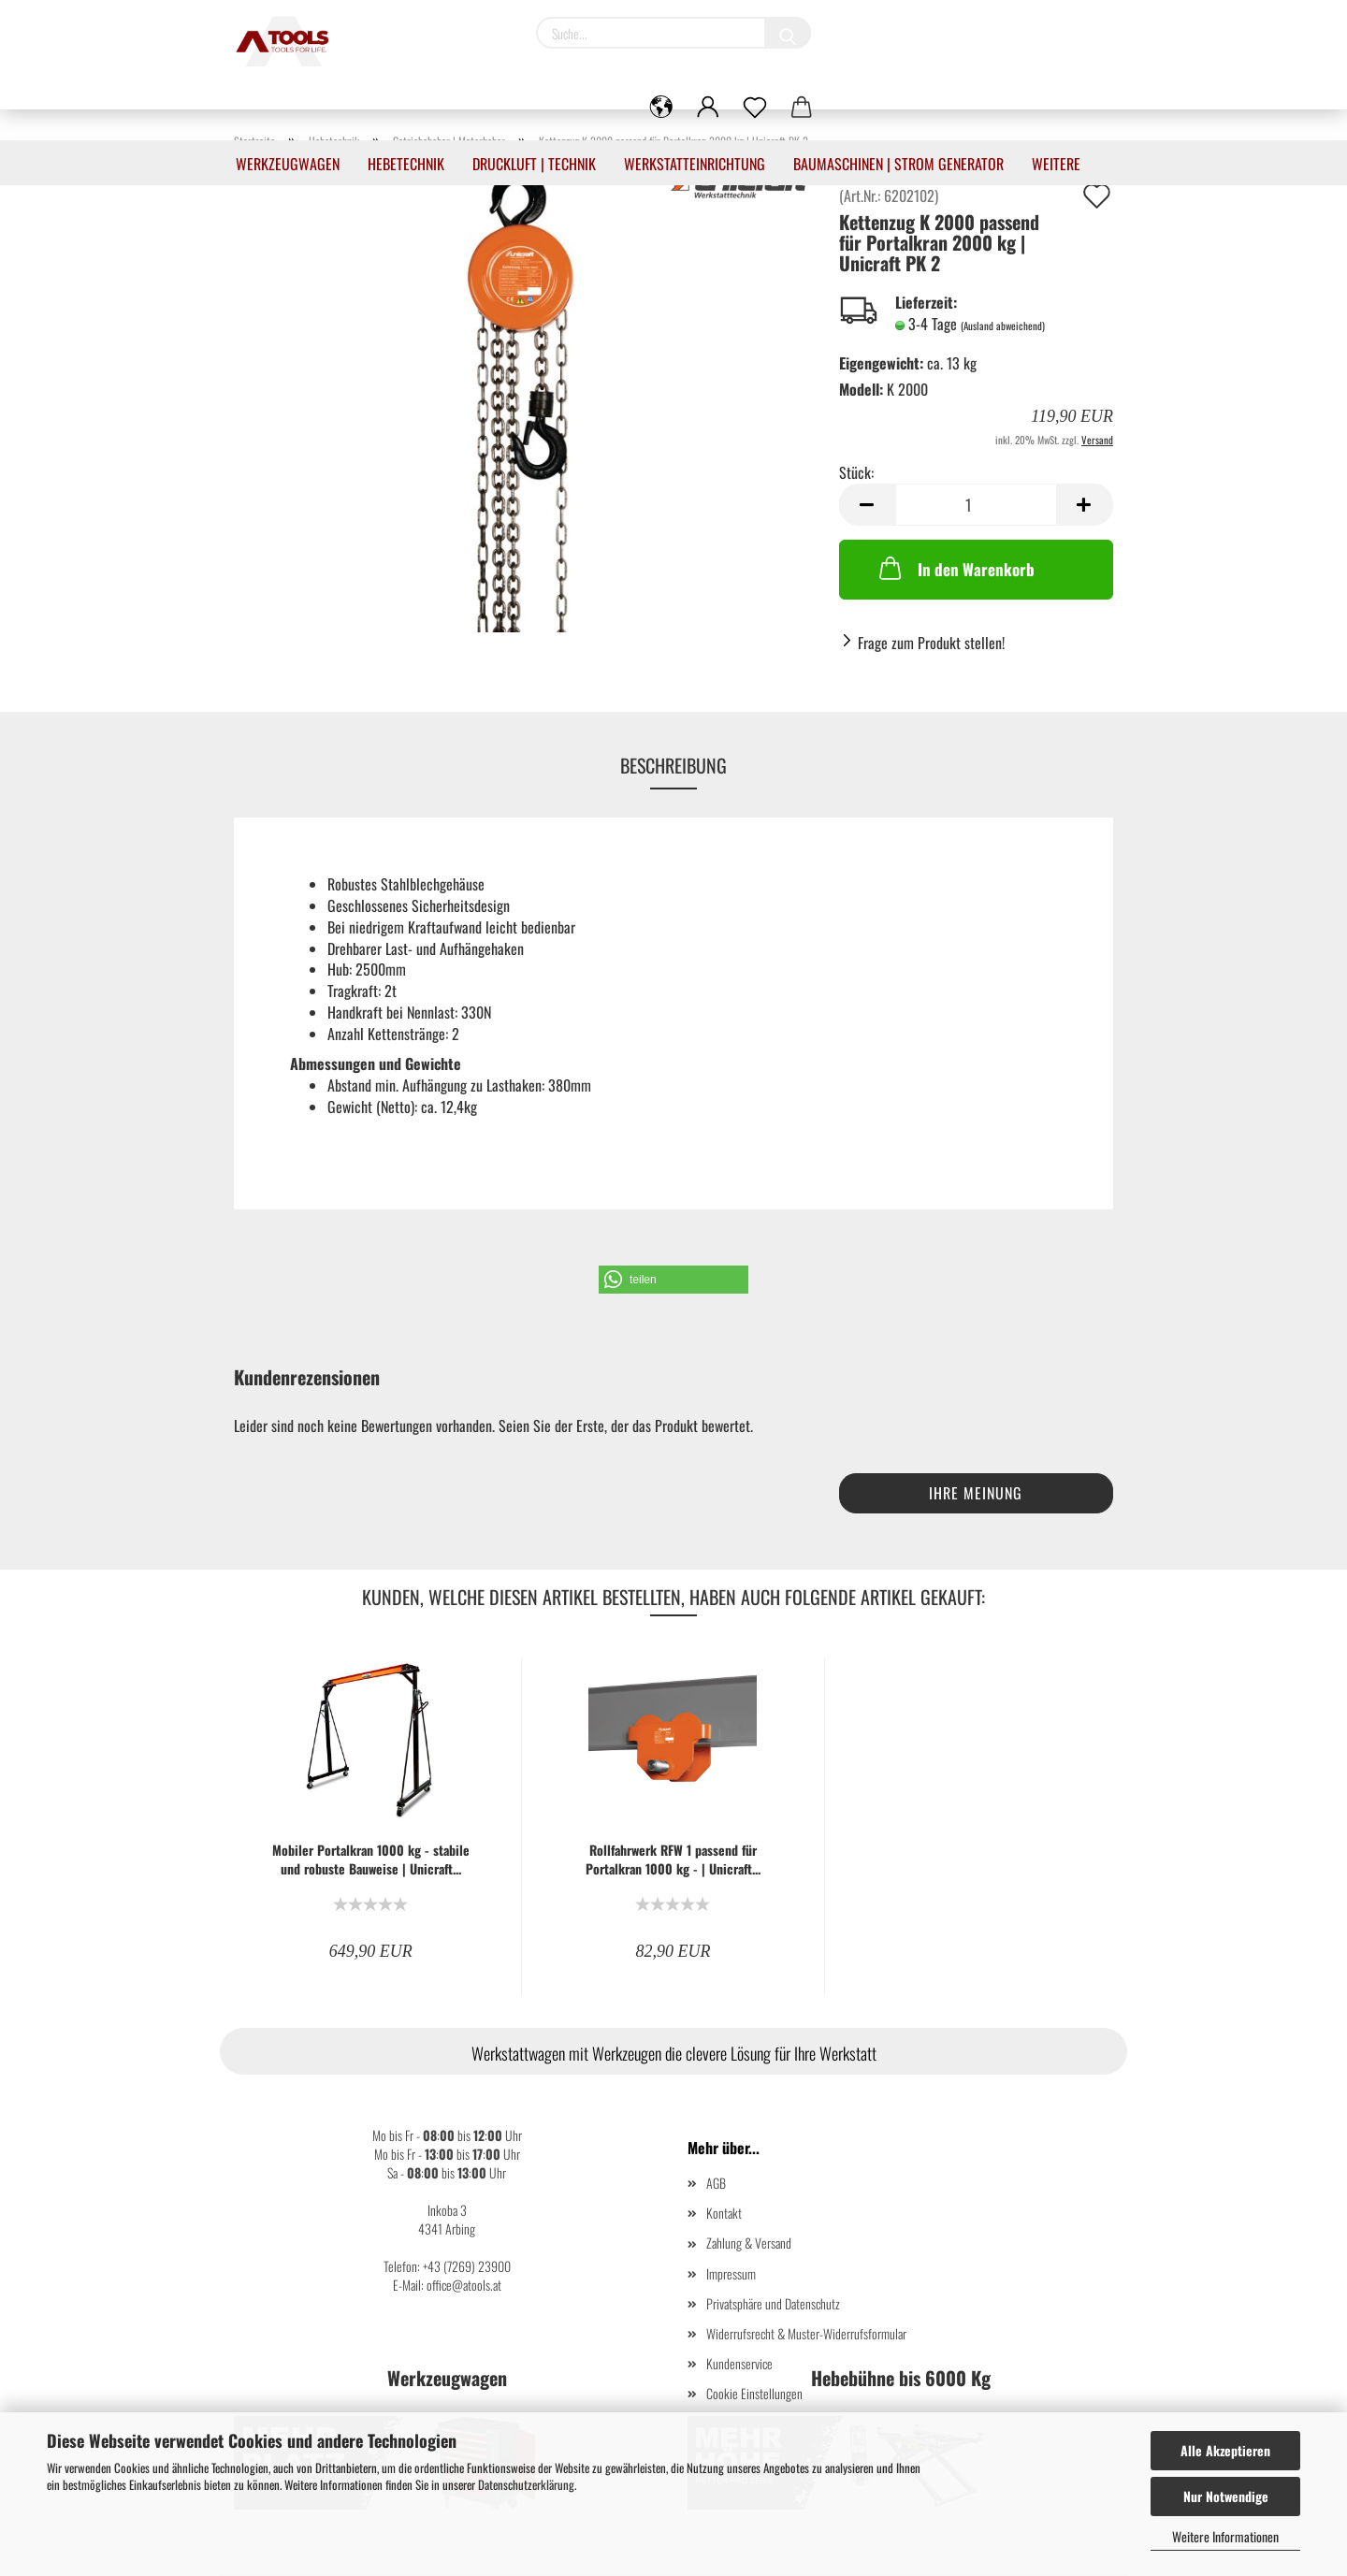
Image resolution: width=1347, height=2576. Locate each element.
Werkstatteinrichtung (694, 163)
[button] (673, 1280)
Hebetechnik (406, 163)
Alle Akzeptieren (1225, 2450)
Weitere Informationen (1225, 2536)
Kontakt (724, 2212)
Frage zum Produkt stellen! (931, 642)
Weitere (1056, 163)
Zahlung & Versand (748, 2242)
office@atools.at (464, 2284)
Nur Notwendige (1225, 2496)
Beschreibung (673, 765)
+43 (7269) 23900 (467, 2266)
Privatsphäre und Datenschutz (773, 2303)
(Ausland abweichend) (1003, 325)
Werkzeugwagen (288, 163)
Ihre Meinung (975, 1493)
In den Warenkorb (955, 568)
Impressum (731, 2273)
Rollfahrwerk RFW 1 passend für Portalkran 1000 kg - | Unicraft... (673, 1859)
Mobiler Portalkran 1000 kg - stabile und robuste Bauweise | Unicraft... (371, 1859)
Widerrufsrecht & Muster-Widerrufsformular (806, 2333)
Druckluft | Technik (534, 163)
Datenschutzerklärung (526, 2484)
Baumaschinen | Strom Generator (898, 163)
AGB (716, 2182)
